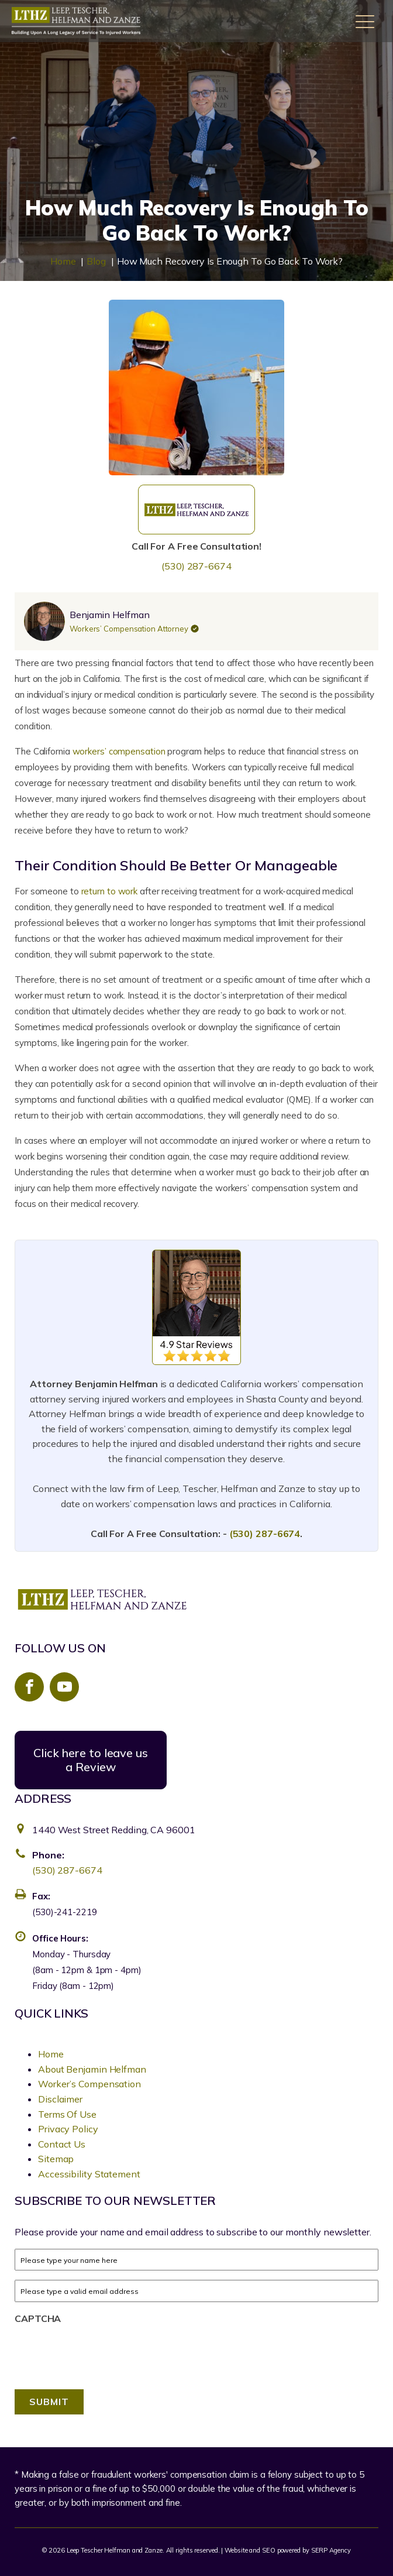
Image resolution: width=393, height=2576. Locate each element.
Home (51, 2054)
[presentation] (79, 2347)
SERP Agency (331, 2550)
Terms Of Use (67, 2114)
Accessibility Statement (89, 2174)
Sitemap (56, 2159)
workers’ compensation (119, 751)
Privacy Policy (68, 2129)
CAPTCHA (38, 2318)
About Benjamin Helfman (92, 2069)
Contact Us (61, 2144)
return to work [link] (109, 891)
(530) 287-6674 (196, 566)
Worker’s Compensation (89, 2084)
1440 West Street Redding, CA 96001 (113, 1830)
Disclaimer (60, 2099)
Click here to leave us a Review (90, 1759)
